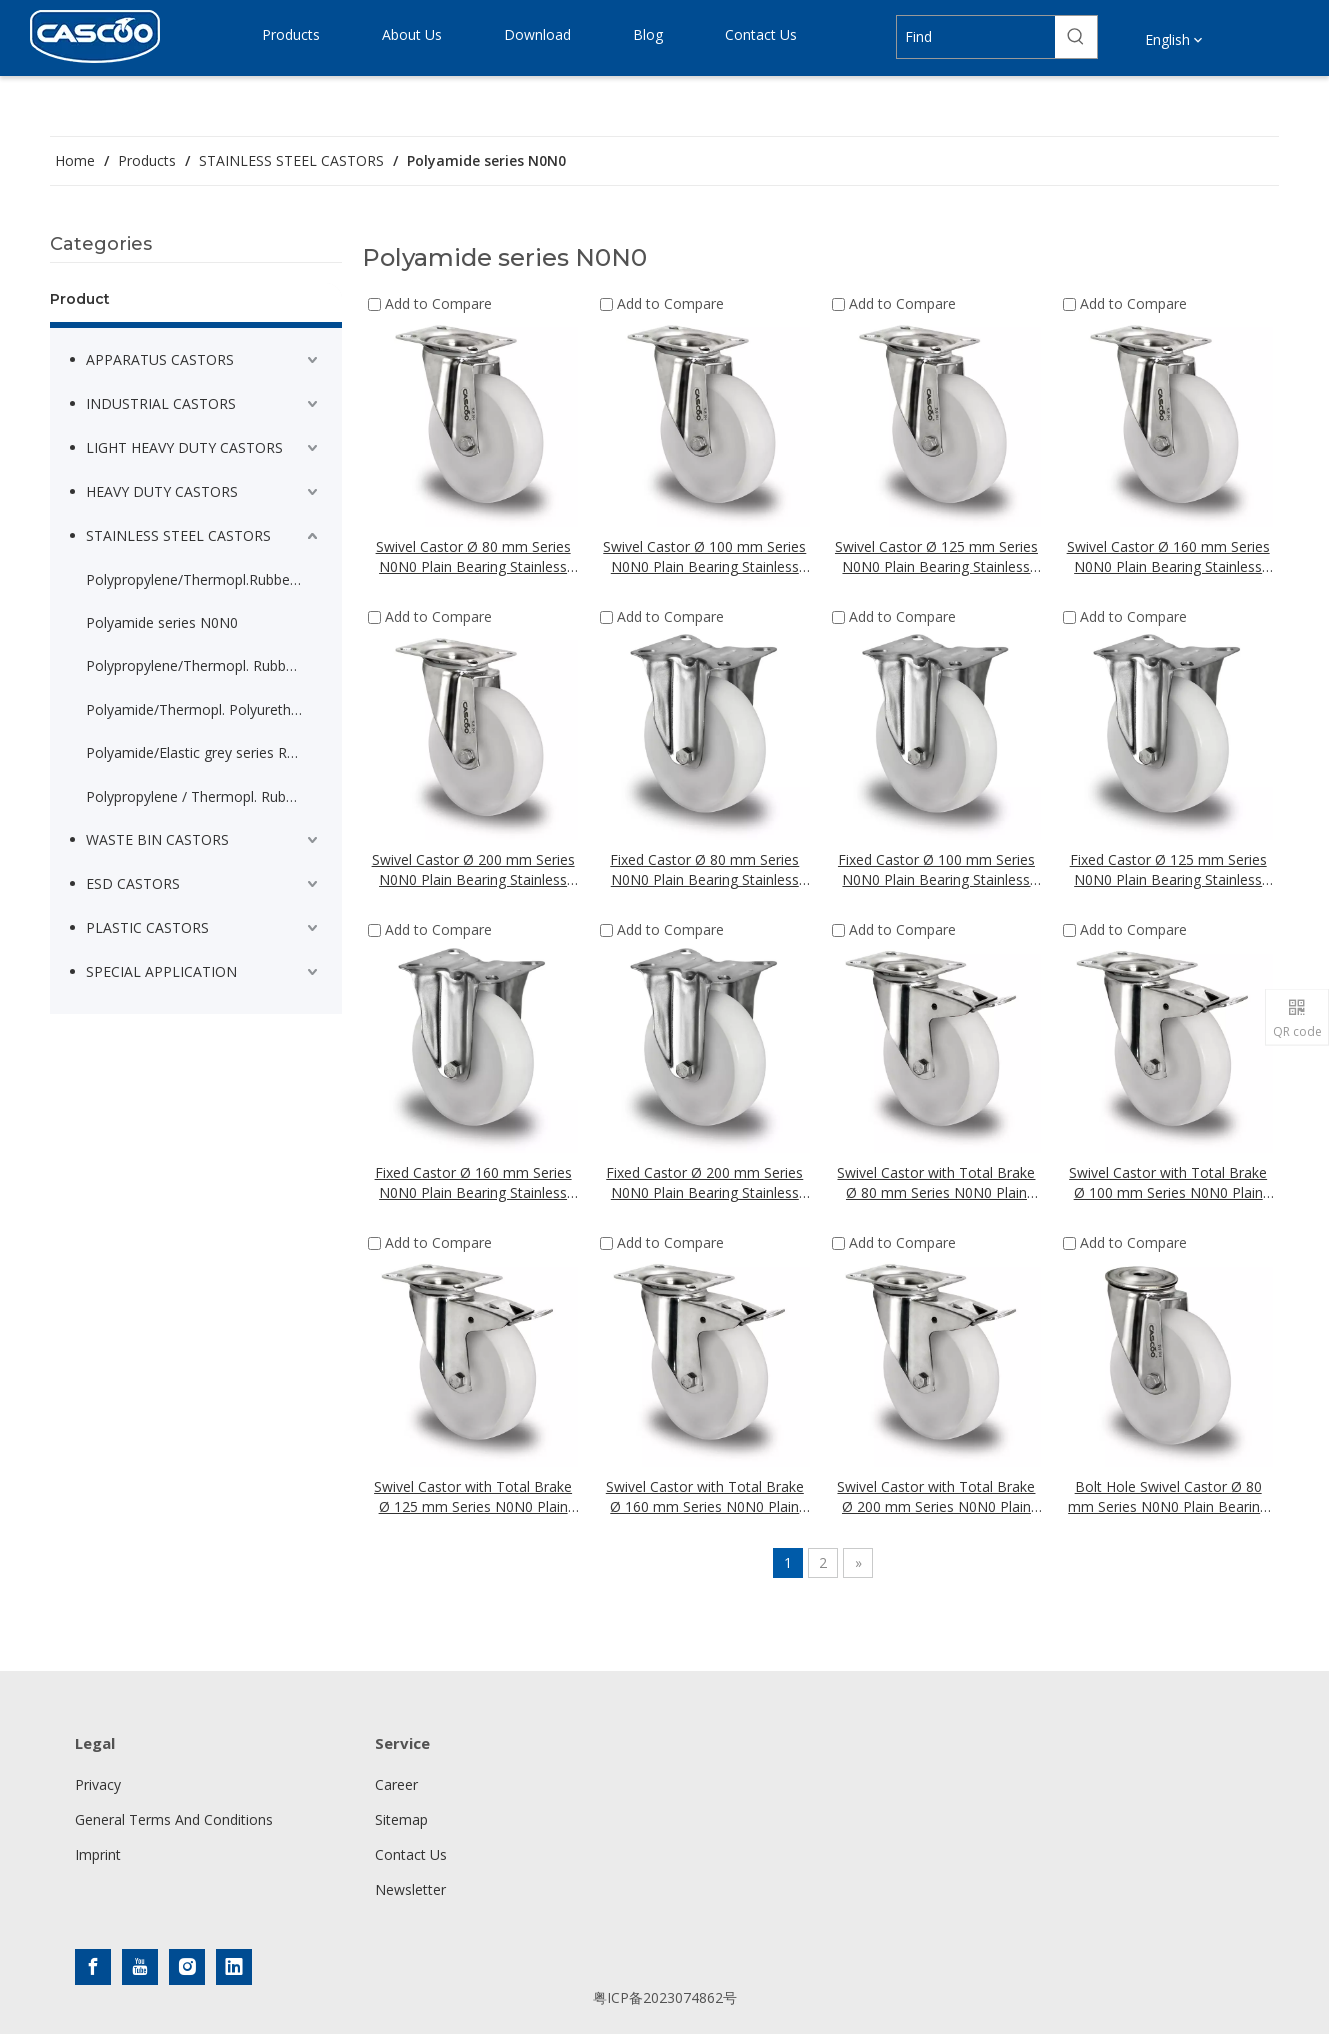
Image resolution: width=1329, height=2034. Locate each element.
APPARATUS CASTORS (160, 359)
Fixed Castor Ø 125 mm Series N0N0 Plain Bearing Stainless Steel (1168, 870)
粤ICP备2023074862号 (665, 1997)
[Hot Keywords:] (1076, 37)
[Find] (976, 37)
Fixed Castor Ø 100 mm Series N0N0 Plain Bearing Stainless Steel (936, 870)
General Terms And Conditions (174, 1819)
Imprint (98, 1854)
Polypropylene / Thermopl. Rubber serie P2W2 (204, 796)
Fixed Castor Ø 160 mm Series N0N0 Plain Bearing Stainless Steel (473, 1183)
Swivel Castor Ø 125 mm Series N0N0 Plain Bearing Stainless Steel (936, 557)
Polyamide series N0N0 (162, 622)
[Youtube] (140, 1967)
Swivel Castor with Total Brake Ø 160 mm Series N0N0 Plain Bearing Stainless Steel (705, 1497)
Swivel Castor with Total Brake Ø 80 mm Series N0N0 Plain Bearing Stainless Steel (936, 1183)
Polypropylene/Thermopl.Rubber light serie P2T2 (204, 579)
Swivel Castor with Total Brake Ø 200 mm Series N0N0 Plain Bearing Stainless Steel (936, 1497)
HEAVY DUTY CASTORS (162, 491)
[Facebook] (93, 1967)
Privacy (98, 1784)
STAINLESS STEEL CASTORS (178, 535)
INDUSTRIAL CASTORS (161, 403)
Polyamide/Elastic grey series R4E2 (198, 752)
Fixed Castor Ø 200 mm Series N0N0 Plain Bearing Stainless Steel (704, 1183)
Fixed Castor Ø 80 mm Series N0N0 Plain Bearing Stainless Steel (704, 870)
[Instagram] (187, 1967)
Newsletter (410, 1889)
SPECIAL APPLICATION (161, 971)
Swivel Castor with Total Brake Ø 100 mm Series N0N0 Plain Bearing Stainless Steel (1168, 1183)
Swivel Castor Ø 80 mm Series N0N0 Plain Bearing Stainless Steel (473, 557)
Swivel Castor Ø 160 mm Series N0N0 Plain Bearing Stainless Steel (1168, 557)
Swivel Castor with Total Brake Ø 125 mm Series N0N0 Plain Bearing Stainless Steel (473, 1497)
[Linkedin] (234, 1967)
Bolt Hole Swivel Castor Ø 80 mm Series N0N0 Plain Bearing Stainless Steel (1168, 1497)
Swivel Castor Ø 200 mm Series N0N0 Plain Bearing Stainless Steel (473, 870)
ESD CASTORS (133, 883)
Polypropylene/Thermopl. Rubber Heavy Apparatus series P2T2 (204, 665)
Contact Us (411, 1854)
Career (396, 1784)
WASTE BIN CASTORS (157, 839)
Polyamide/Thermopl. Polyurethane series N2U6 (204, 709)
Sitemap (401, 1819)
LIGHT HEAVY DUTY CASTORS (184, 447)
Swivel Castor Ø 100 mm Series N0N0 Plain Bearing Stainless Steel (704, 557)
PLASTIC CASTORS (147, 927)
